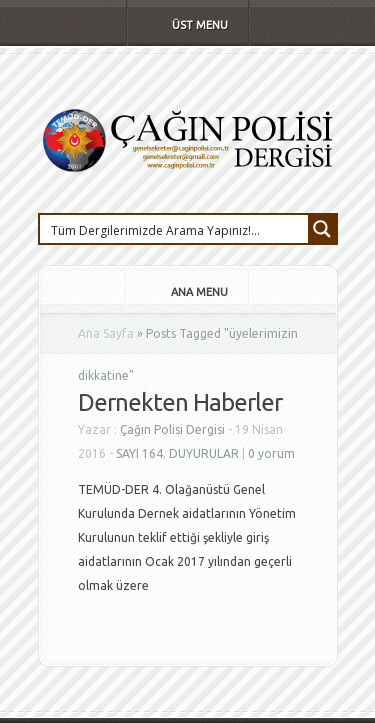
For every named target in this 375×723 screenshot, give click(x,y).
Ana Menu (186, 292)
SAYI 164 (139, 453)
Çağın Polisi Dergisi (172, 429)
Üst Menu (186, 25)
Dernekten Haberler (180, 402)
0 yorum (271, 453)
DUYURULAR (204, 453)
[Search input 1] (175, 229)
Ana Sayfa (106, 333)
